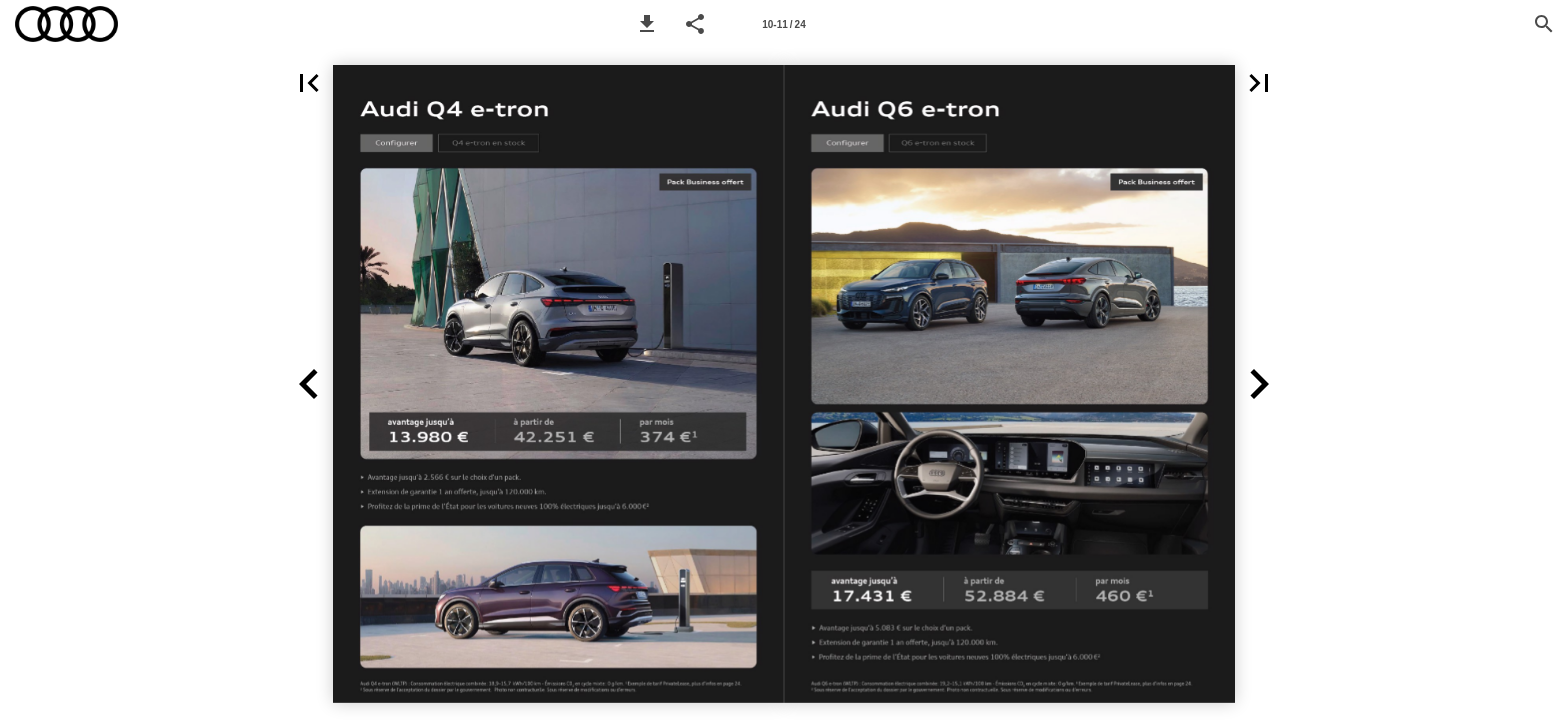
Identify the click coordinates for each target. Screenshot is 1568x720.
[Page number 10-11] (784, 24)
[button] (647, 24)
